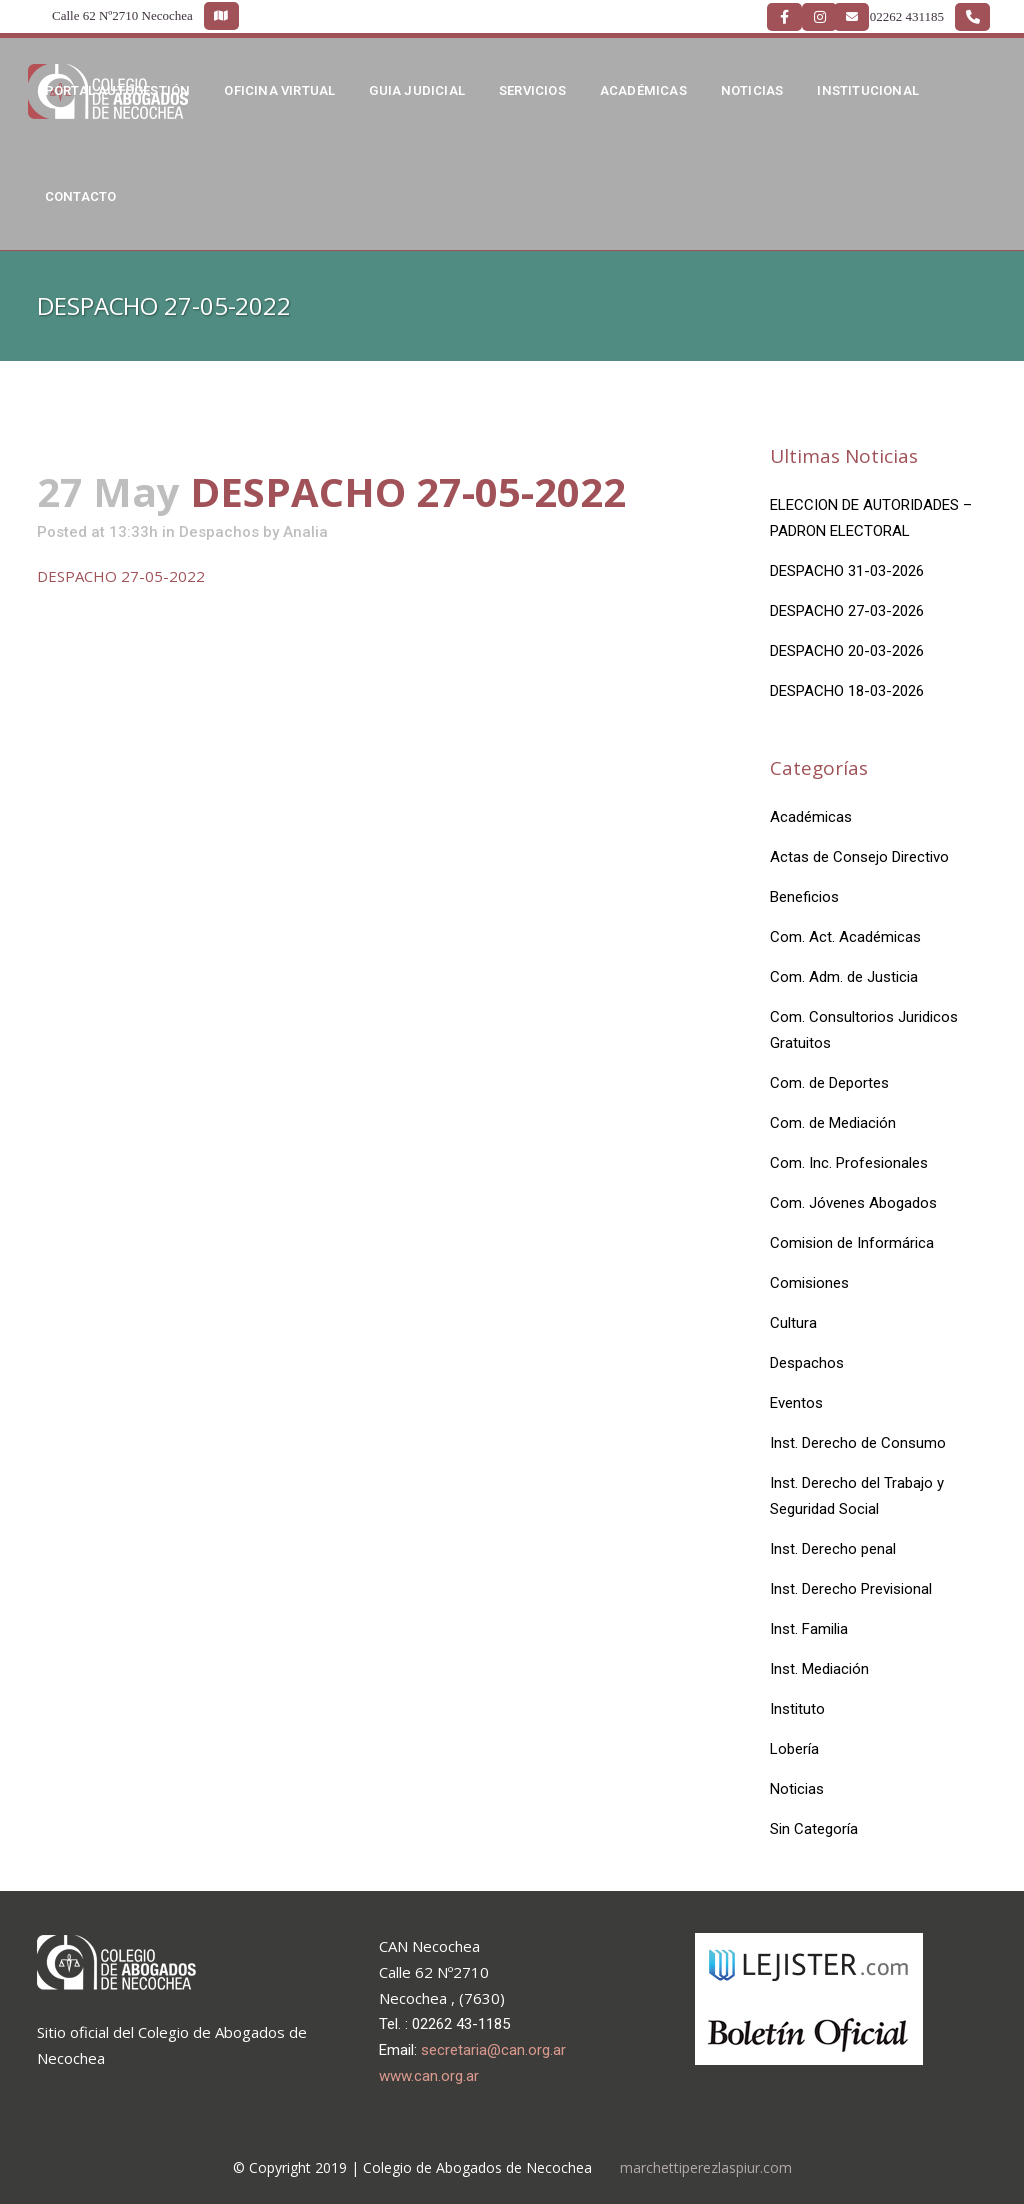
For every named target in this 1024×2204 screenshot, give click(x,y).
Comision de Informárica (852, 1243)
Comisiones (809, 1283)
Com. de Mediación (833, 1123)
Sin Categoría (814, 1829)
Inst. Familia (809, 1629)
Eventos (796, 1403)
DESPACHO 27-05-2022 (121, 576)
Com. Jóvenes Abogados (853, 1203)
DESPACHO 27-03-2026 (847, 611)
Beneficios (804, 897)
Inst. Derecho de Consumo (858, 1443)
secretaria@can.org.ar (493, 2050)
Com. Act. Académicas (845, 937)
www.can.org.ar (429, 2076)
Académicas (811, 817)
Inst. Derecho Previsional (851, 1589)
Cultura (793, 1323)
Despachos (219, 532)
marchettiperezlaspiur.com (706, 2167)
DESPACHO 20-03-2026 (847, 651)
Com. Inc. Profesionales (849, 1163)
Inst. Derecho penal (833, 1549)
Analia (305, 532)
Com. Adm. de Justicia (844, 977)
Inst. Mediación (819, 1669)
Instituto (797, 1709)
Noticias (797, 1789)
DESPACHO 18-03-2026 (847, 691)
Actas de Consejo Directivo (859, 857)
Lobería (794, 1749)
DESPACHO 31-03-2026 (847, 571)
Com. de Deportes (829, 1083)
